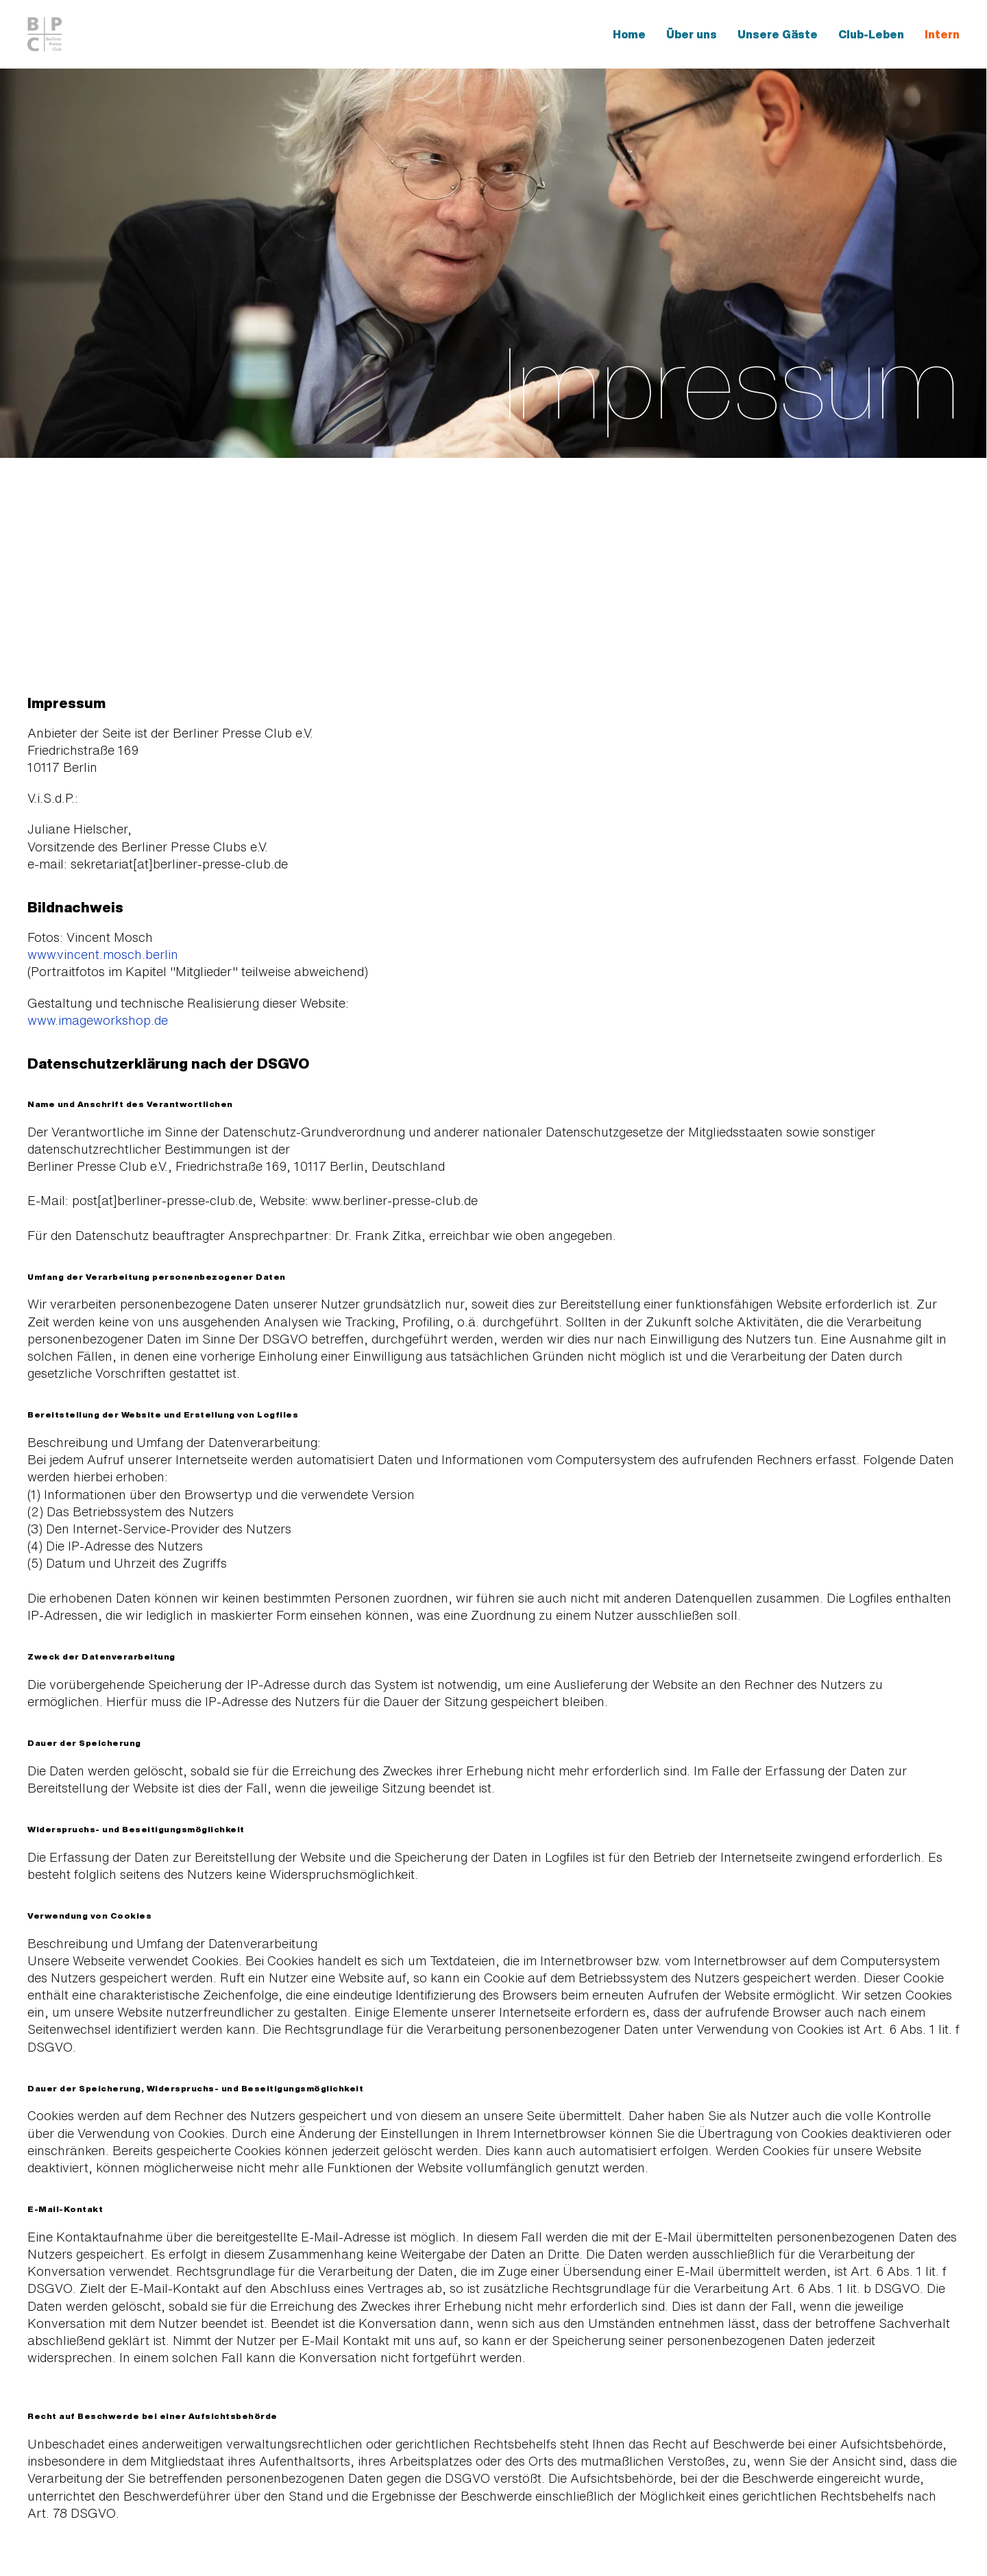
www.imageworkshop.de (97, 1020)
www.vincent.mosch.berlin (102, 954)
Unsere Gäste (778, 34)
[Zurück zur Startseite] (47, 34)
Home (629, 34)
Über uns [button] (691, 34)
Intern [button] (942, 34)
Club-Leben (871, 34)
